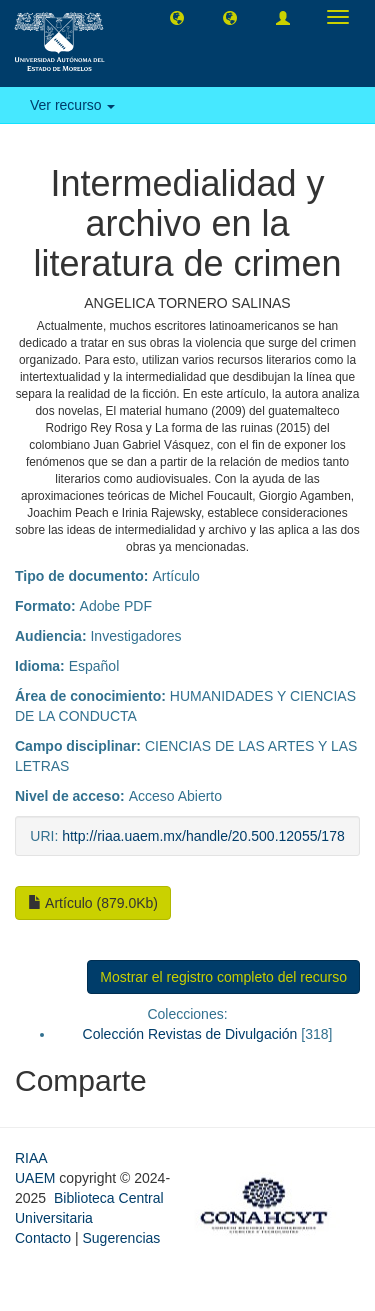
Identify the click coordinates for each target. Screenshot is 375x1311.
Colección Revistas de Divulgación (190, 1034)
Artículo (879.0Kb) (93, 903)
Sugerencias (121, 1238)
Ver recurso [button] (72, 105)
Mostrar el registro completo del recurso (223, 977)
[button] (177, 17)
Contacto (43, 1238)
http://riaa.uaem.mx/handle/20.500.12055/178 (203, 836)
